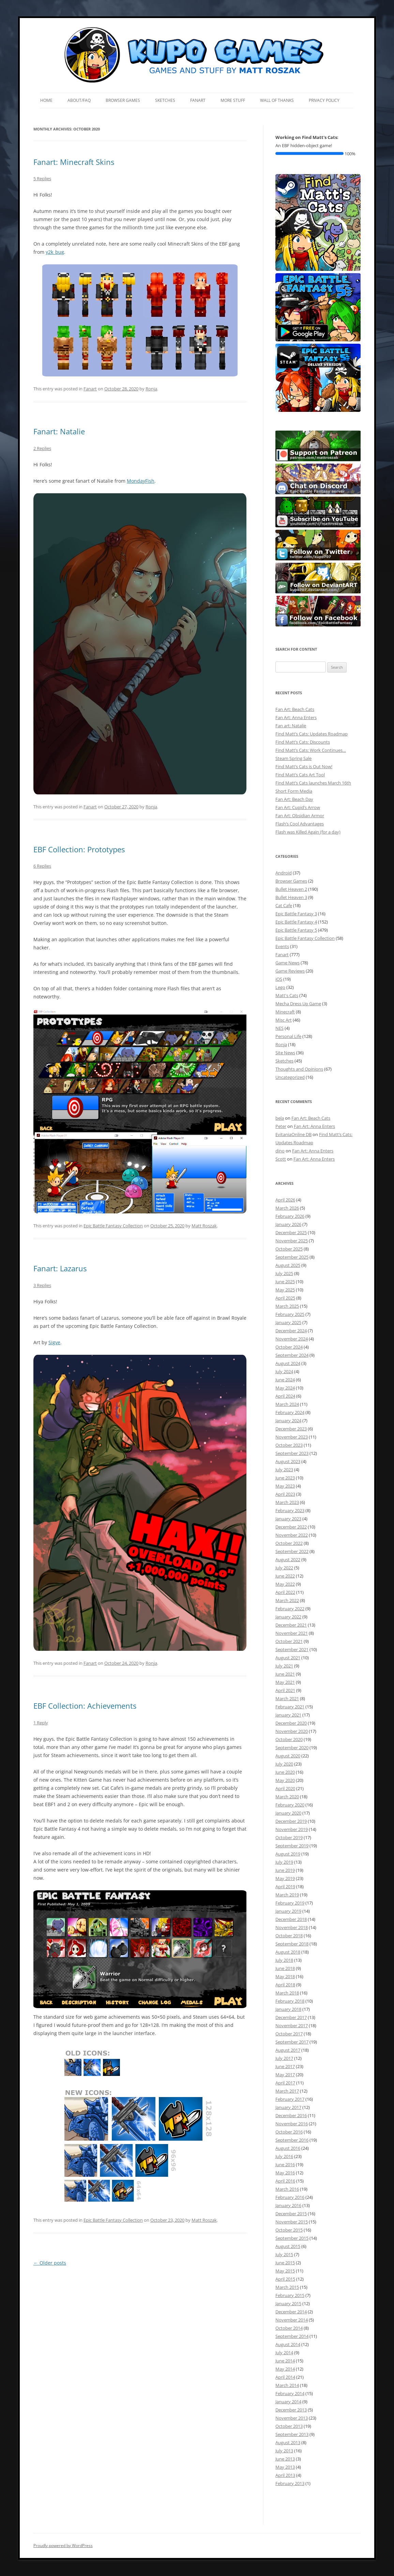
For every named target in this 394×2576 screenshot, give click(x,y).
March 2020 (287, 1797)
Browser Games (123, 100)
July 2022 (284, 1568)
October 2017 (289, 2034)
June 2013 (285, 2459)
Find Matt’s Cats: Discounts (302, 742)
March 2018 (287, 1993)
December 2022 (291, 1527)
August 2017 (287, 2050)
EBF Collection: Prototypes (79, 849)
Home (46, 100)
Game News (287, 963)
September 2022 (291, 1551)
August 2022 (287, 1559)
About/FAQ (79, 100)
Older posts (49, 2263)
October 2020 (289, 1739)
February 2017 (289, 2099)
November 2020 (291, 1731)
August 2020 (287, 1756)
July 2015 (284, 2254)
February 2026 (289, 1216)
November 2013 (291, 2418)
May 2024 (285, 1388)
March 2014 (287, 2385)
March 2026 (287, 1208)
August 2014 (287, 2344)
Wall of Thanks (277, 100)
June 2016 (285, 2164)
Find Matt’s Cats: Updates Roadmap (311, 734)
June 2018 (285, 1968)
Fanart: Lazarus (60, 1268)
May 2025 (285, 1290)
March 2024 (287, 1404)
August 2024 (287, 1363)
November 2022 (291, 1535)
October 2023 (289, 1445)
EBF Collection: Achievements (84, 1706)
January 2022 (288, 1617)
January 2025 (288, 1322)
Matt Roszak (204, 1226)
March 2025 (287, 1306)
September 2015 (291, 2238)
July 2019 (284, 1862)
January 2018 (288, 2009)
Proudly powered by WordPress (63, 2545)
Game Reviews (290, 971)
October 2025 (289, 1249)
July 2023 (284, 1470)
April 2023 (285, 1494)
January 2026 (288, 1224)
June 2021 (285, 1674)
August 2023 (287, 1461)
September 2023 (291, 1453)
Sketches (165, 100)
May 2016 (285, 2173)
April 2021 (285, 1690)
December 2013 (291, 2410)
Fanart (198, 100)
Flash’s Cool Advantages (299, 824)
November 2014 (291, 2320)
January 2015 (288, 2303)
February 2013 (289, 2483)
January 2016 (288, 2205)
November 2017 (291, 2025)
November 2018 (291, 1927)
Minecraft (285, 1012)
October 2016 (289, 2132)
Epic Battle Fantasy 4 (296, 922)
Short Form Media (293, 791)
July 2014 (284, 2352)
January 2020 (288, 1813)
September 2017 (291, 2042)
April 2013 (285, 2475)
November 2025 (291, 1241)
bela (279, 1118)
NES (279, 1028)
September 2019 (291, 1846)
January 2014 (288, 2402)
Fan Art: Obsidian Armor (299, 815)
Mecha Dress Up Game (298, 1003)
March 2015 (287, 2287)
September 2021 (291, 1649)
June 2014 (285, 2361)
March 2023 (287, 1502)
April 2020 (285, 1788)
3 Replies (42, 1285)
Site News (285, 1053)
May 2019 (285, 1878)
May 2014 (285, 2369)
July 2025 (284, 1273)
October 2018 (289, 1936)
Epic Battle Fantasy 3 (296, 914)
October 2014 (289, 2328)
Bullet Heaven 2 (291, 889)
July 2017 (284, 2058)
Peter (280, 1126)
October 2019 (289, 1837)
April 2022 (285, 1592)
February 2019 (289, 1903)
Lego (280, 987)
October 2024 (289, 1347)
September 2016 (291, 2140)
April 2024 (285, 1396)
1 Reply (40, 1723)
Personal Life (288, 1036)
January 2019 (288, 1911)
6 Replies (42, 866)
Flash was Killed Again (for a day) (307, 832)
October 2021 (289, 1641)
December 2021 (291, 1625)
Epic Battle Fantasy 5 (296, 930)
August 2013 (287, 2442)
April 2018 (285, 1985)
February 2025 (289, 1314)
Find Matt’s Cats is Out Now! (303, 766)
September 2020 (291, 1747)
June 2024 (285, 1380)
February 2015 (289, 2295)
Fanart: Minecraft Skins (73, 162)
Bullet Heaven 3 (291, 897)
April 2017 (285, 2083)
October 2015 (289, 2230)
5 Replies (42, 178)
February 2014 (289, 2393)
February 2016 (289, 2197)
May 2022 (285, 1584)
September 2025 (291, 1257)
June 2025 (285, 1281)
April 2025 (285, 1298)
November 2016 (291, 2124)
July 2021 (284, 1666)
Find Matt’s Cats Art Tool (300, 775)
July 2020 (284, 1764)
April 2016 (285, 2181)
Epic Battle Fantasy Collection (113, 1226)
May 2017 (285, 2074)
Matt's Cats (286, 995)
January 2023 (288, 1519)
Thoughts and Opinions (299, 1069)
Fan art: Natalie (290, 726)
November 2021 (291, 1633)
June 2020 (285, 1772)
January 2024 (288, 1420)
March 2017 (287, 2091)
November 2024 (291, 1339)
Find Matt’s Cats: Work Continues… (310, 750)
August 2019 (287, 1854)
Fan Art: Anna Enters (296, 717)
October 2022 (289, 1543)
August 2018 (287, 1952)
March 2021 (287, 1698)
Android (283, 873)
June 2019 (285, 1870)
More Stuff (233, 100)
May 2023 (285, 1486)
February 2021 (289, 1707)
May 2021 (285, 1682)
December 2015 (291, 2213)
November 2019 (291, 1829)
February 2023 (289, 1510)
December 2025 (291, 1232)
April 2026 (285, 1200)
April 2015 (285, 2279)
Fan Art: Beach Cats (294, 709)
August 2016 (287, 2148)
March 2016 (287, 2189)
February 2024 (289, 1412)
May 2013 (285, 2467)
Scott (280, 1159)
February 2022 (289, 1608)
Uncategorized (290, 1077)
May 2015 (285, 2271)
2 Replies (42, 448)
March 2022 (287, 1600)
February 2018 (289, 2001)
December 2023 (291, 1429)
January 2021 (288, 1715)
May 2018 (285, 1976)
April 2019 (285, 1886)
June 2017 (285, 2066)
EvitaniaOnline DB (293, 1134)
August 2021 (287, 1658)
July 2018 (284, 1960)
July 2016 (284, 2156)
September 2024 (291, 1355)
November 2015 (291, 2222)
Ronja (151, 389)
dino (280, 1151)
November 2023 (291, 1437)
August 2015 (287, 2246)
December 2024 (291, 1331)
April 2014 (285, 2377)
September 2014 (291, 2336)
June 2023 (285, 1478)
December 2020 (291, 1723)
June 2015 (285, 2263)
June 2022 (285, 1576)
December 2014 (291, 2312)
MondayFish (140, 481)
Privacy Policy (324, 100)
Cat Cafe (283, 905)
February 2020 (289, 1805)
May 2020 (285, 1780)
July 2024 (284, 1371)
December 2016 (291, 2115)
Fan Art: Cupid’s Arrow (297, 807)
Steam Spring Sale (293, 758)
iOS (278, 979)
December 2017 (291, 2017)
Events (282, 946)
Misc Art (283, 1020)
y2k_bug (55, 252)
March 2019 (287, 1895)
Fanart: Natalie (59, 431)
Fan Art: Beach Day (294, 799)
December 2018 (291, 1919)
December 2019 (291, 1821)
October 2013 (289, 2426)
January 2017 (288, 2107)
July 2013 (284, 2451)
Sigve (54, 1342)
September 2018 (291, 1944)
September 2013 (291, 2434)
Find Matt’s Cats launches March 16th (313, 783)
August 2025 (287, 1265)
